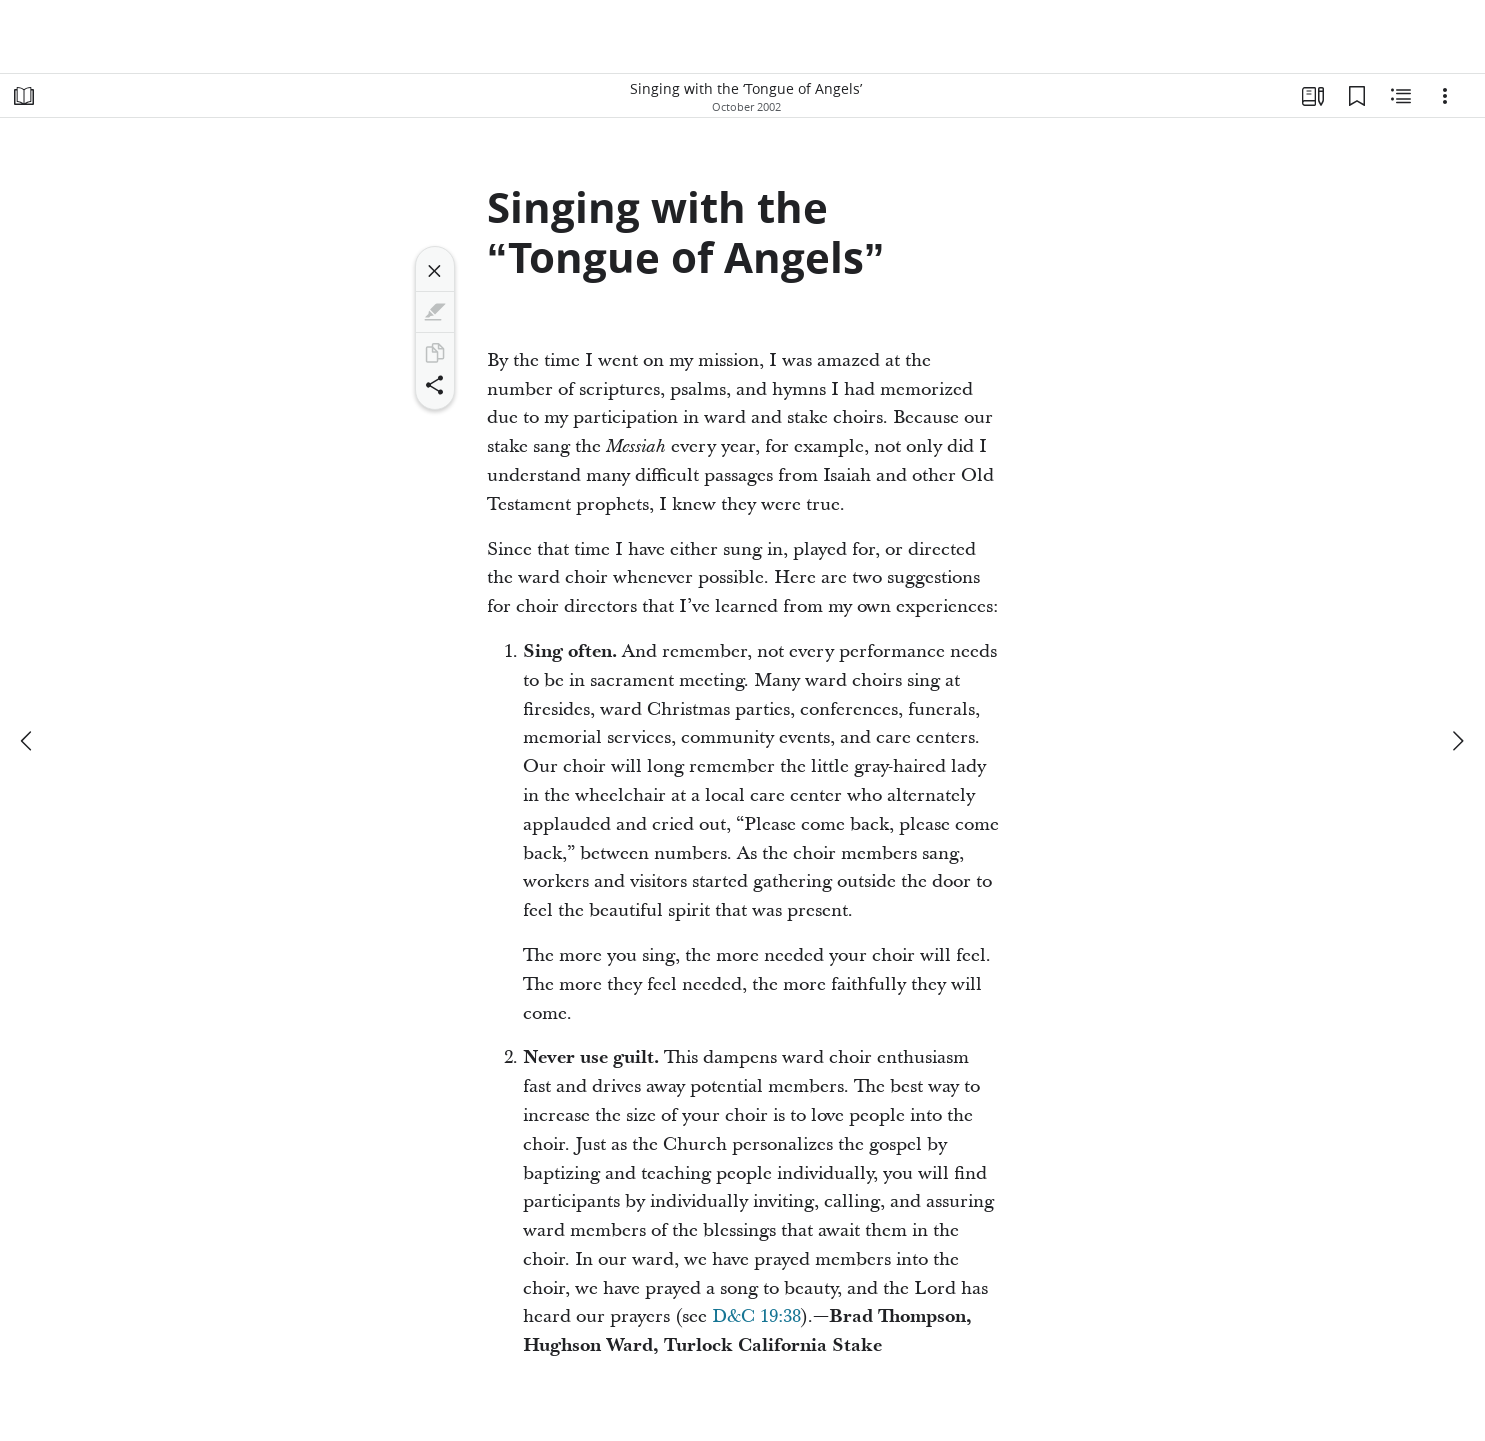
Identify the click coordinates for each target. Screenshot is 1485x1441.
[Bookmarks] (1357, 96)
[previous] (28, 741)
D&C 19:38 (756, 1316)
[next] (1457, 741)
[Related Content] (1401, 96)
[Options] (1445, 96)
